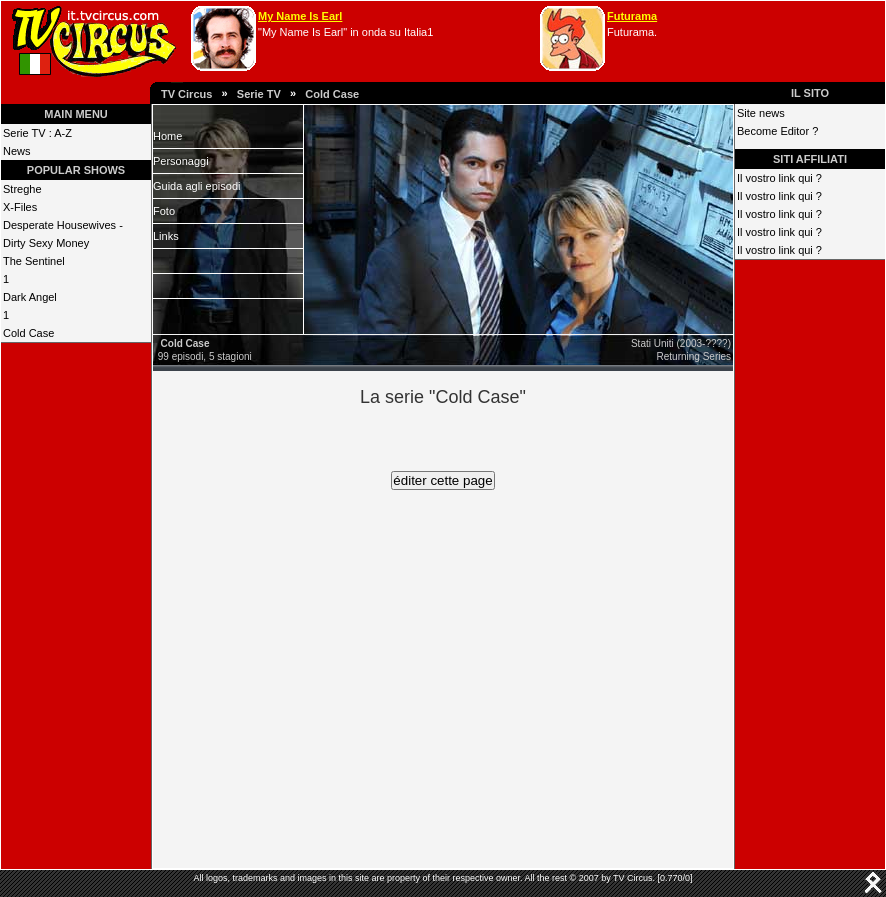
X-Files (20, 207)
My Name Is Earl (300, 16)
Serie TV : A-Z (37, 133)
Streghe (22, 189)
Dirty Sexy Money (46, 243)
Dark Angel (30, 297)
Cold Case (332, 94)
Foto (164, 211)
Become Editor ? (777, 131)
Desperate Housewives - (63, 225)
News (17, 151)
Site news (761, 113)
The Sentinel (34, 261)
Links (166, 236)
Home (167, 136)
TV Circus (186, 94)
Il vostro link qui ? (779, 178)
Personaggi (181, 161)
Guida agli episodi (196, 186)
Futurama (632, 16)
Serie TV (259, 94)
